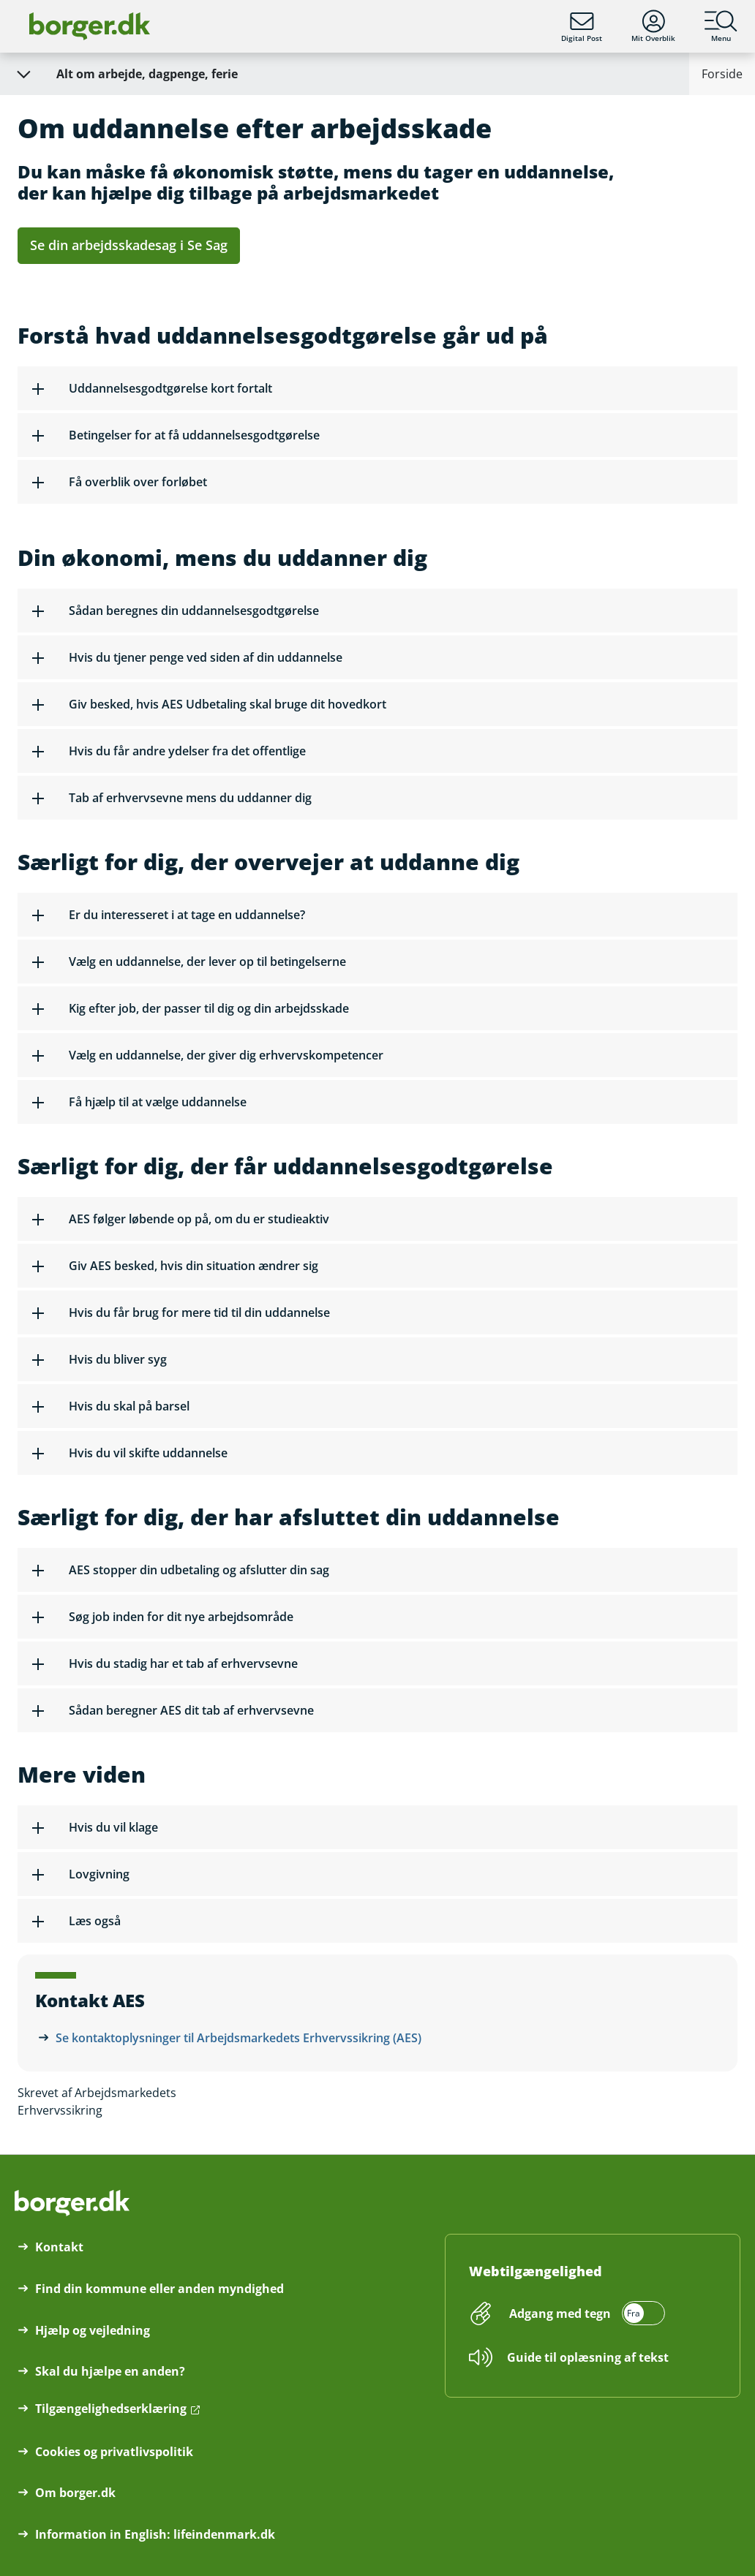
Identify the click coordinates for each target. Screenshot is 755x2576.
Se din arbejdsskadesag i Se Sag (129, 245)
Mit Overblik (653, 26)
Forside (722, 74)
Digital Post (581, 26)
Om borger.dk (75, 2493)
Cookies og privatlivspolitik (114, 2452)
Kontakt (59, 2247)
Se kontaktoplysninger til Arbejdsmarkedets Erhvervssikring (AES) (238, 2038)
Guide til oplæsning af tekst (588, 2357)
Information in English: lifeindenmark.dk (155, 2534)
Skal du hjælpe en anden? (110, 2371)
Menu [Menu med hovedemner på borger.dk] (721, 26)
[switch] (585, 2313)
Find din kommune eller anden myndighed (159, 2289)
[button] (377, 388)
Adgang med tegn (560, 2313)
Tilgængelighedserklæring (111, 2409)
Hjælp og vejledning (92, 2330)
